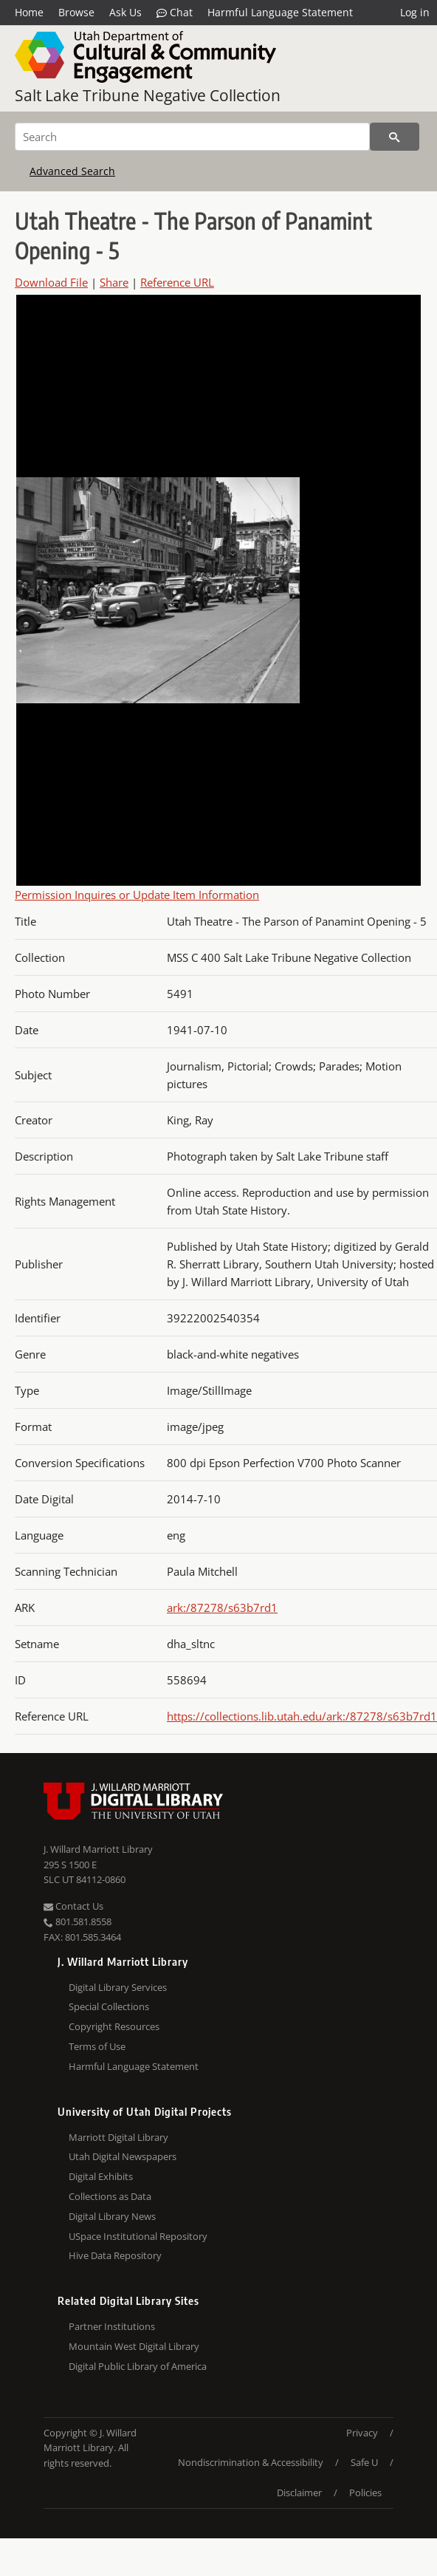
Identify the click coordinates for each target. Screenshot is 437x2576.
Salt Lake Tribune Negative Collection (148, 95)
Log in (415, 12)
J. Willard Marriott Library (98, 1849)
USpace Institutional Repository (138, 2236)
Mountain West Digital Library (134, 2346)
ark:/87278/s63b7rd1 (222, 1607)
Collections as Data (110, 2196)
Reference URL (177, 282)
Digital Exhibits (101, 2176)
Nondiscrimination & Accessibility (250, 2462)
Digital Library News (112, 2216)
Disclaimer (299, 2492)
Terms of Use (97, 2046)
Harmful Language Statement (280, 12)
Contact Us (73, 1906)
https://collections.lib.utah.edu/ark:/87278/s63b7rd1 (302, 1716)
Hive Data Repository (115, 2255)
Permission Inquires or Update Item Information (137, 894)
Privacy (362, 2432)
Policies (365, 2492)
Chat (174, 12)
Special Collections (109, 2006)
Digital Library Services (118, 1987)
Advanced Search (72, 171)
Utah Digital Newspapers (122, 2156)
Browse (76, 12)
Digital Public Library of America (138, 2366)
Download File (51, 282)
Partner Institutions (112, 2326)
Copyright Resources (114, 2026)
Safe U (364, 2462)
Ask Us (125, 12)
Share (114, 282)
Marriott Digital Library (118, 2137)
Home (29, 12)
